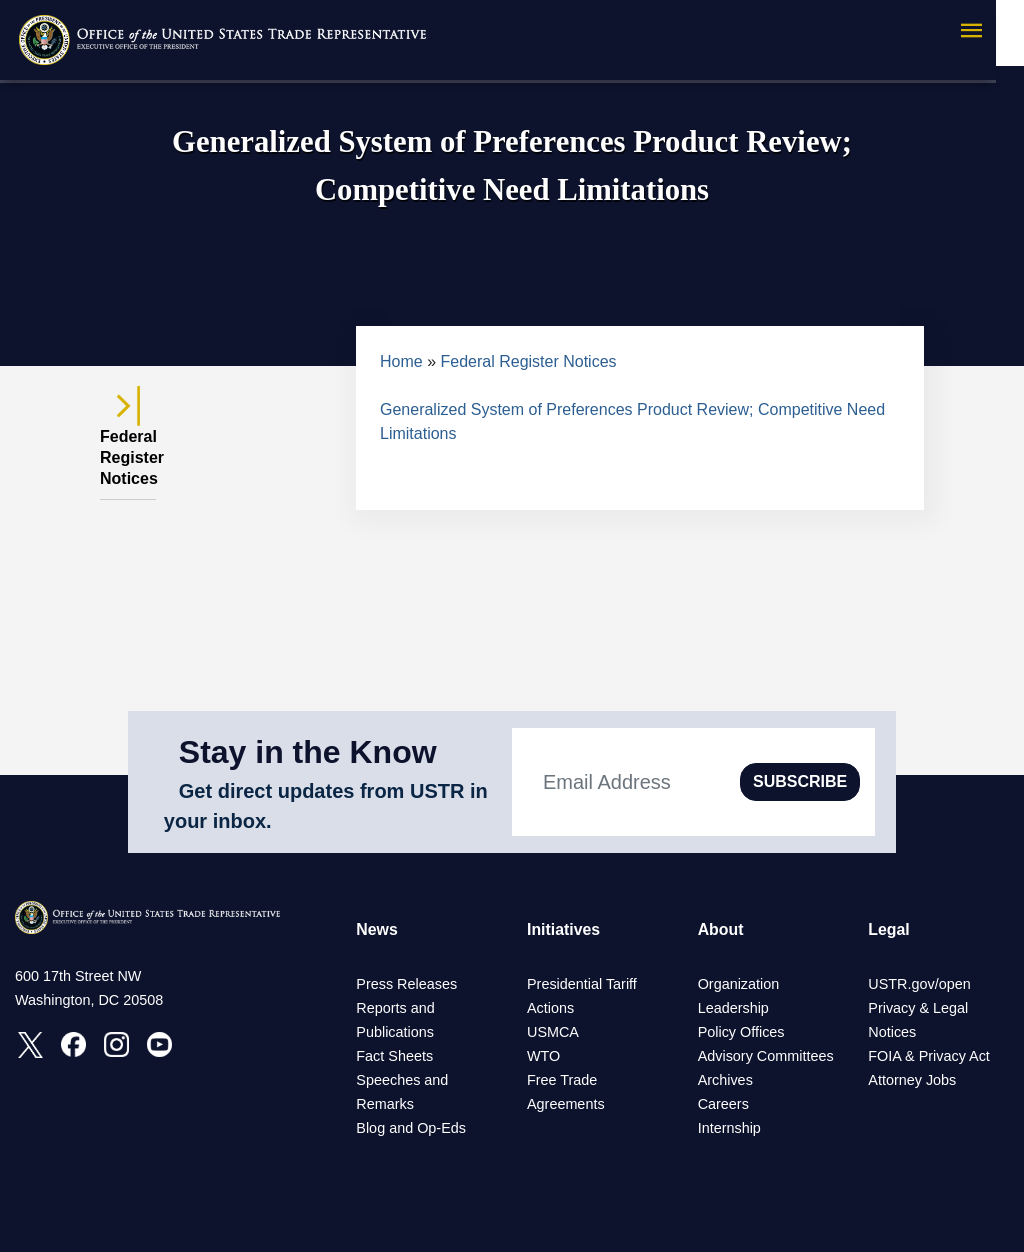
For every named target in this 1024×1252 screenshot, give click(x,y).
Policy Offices (741, 1032)
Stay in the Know (308, 752)
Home (401, 361)
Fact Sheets (394, 1056)
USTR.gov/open (919, 984)
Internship (729, 1128)
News (377, 929)
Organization (739, 984)
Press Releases (406, 984)
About (721, 929)
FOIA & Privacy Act (929, 1056)
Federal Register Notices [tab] (128, 446)
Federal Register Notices (529, 361)
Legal (889, 929)
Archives (725, 1080)
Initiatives (564, 929)
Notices (892, 1032)
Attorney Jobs (912, 1080)
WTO (543, 1056)
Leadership (733, 1008)
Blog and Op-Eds (411, 1128)
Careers (723, 1104)
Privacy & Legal (918, 1008)
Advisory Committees (766, 1056)
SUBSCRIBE (800, 781)
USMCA (553, 1032)
